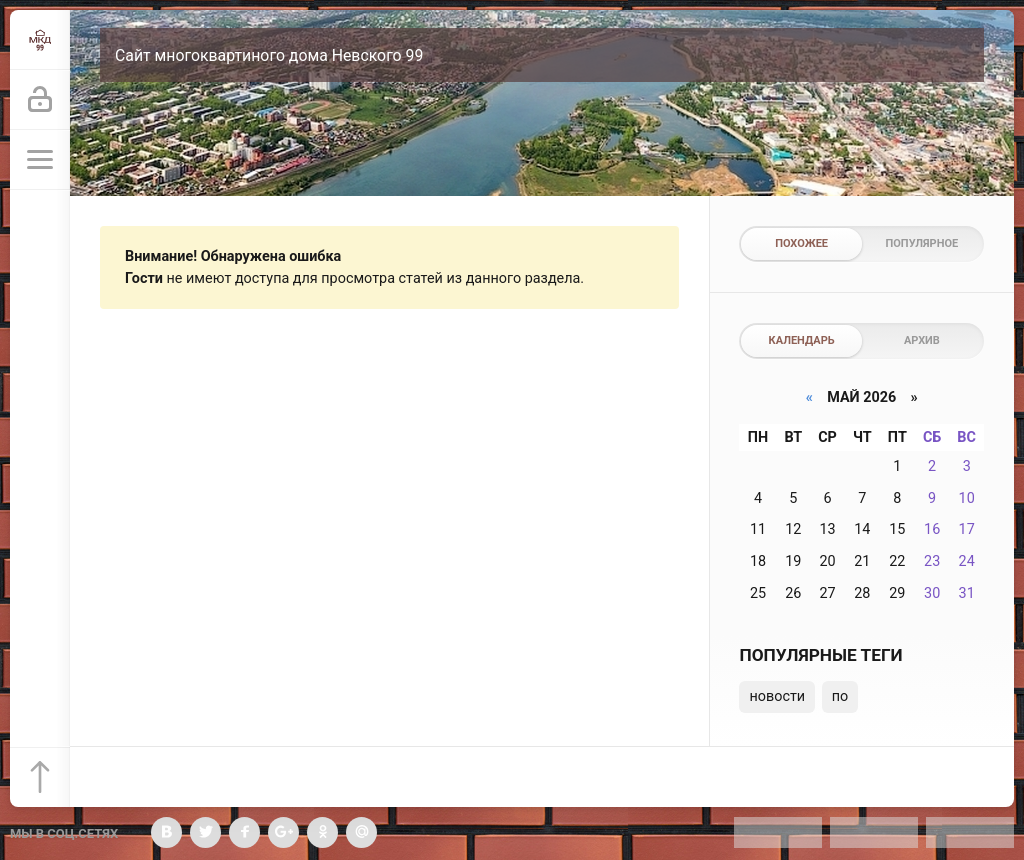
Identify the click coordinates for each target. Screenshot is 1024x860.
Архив (922, 340)
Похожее (801, 243)
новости (777, 696)
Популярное (922, 243)
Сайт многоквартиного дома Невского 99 (269, 55)
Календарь (802, 340)
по (840, 696)
